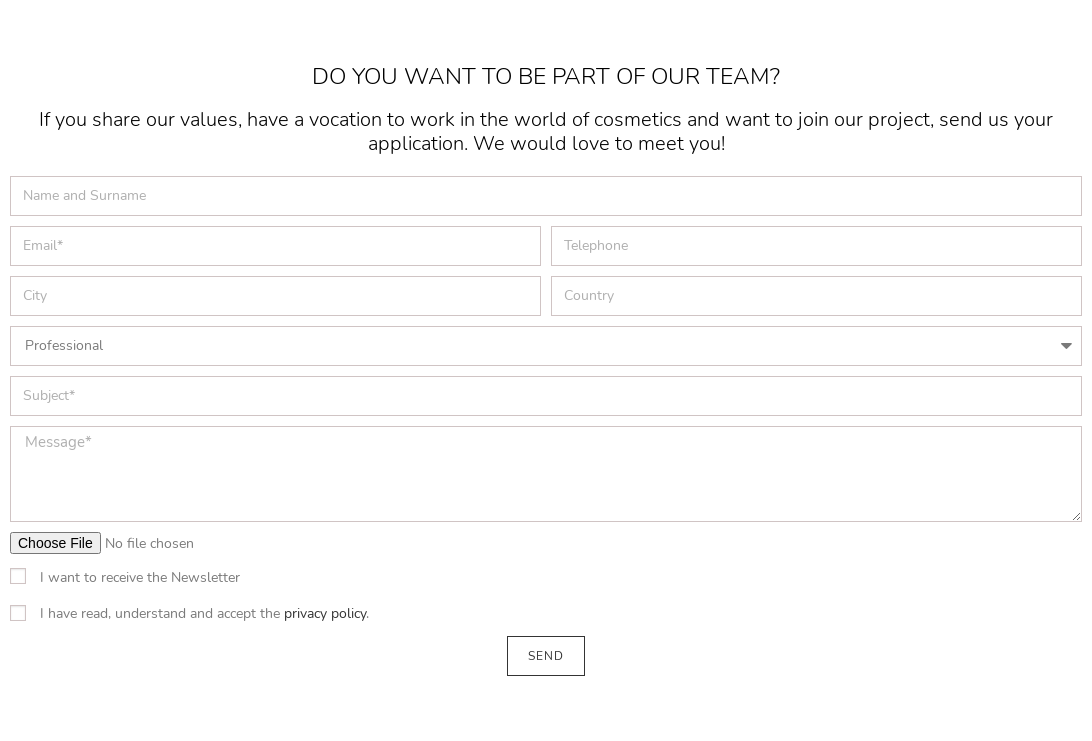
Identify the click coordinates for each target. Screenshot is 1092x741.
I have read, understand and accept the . (204, 613)
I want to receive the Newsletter (140, 577)
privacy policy (325, 613)
